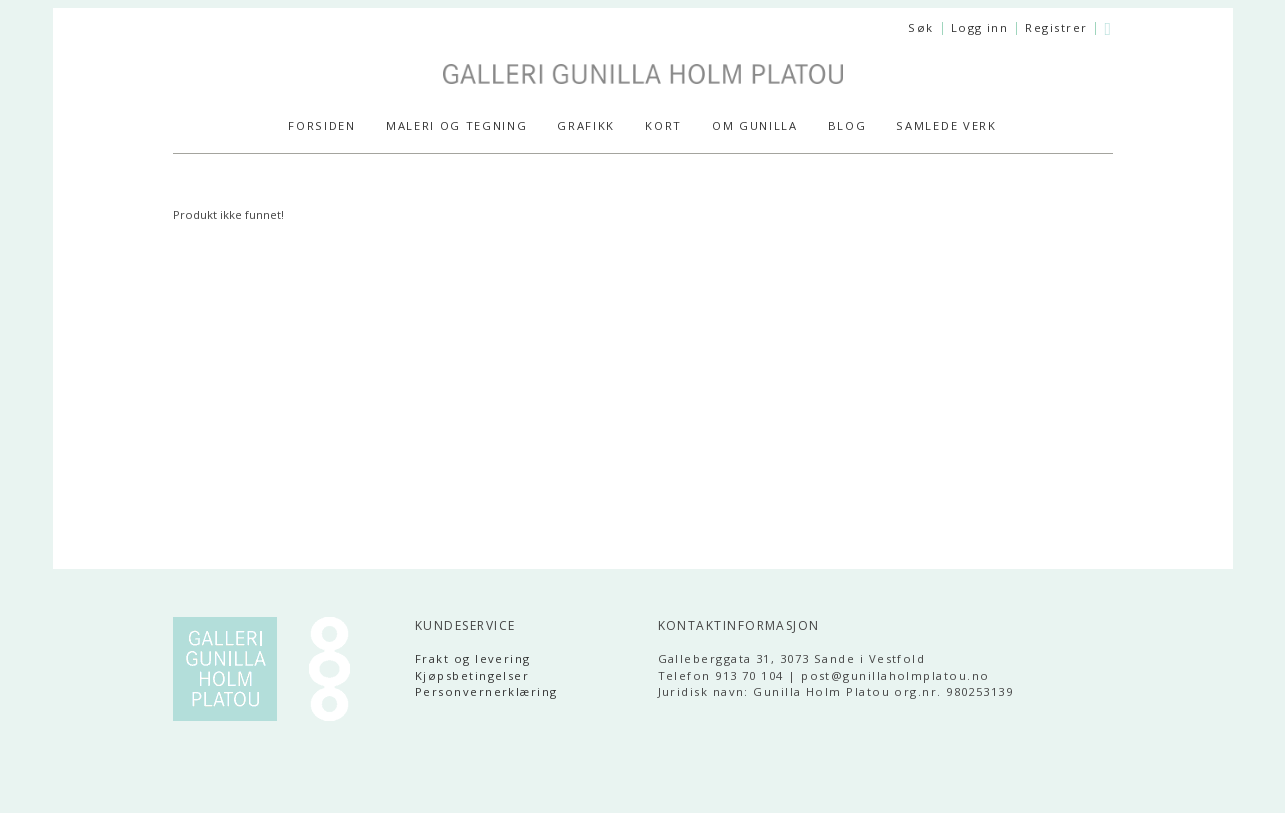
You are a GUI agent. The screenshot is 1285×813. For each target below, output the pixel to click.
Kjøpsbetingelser (472, 675)
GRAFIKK (586, 125)
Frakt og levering (473, 658)
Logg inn (980, 27)
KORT (663, 125)
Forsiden (321, 125)
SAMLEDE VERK (946, 125)
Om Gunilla (755, 125)
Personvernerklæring (486, 691)
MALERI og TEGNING (457, 125)
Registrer (1056, 27)
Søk (920, 27)
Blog (847, 125)
